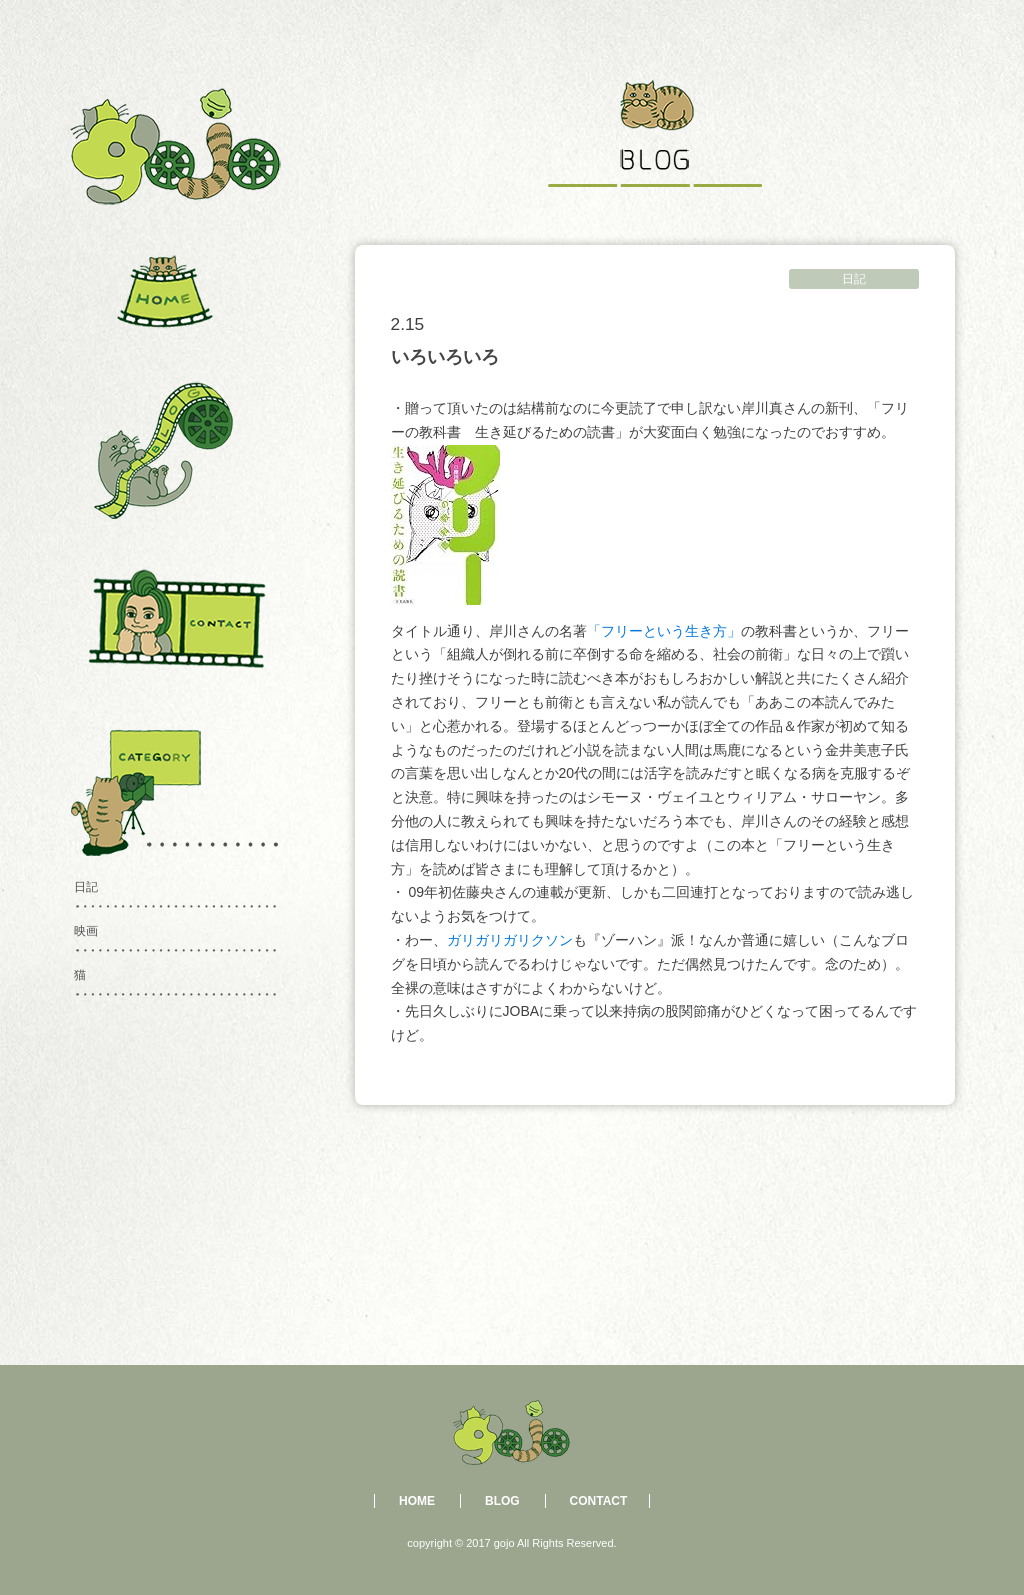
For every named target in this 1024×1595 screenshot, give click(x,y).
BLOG (502, 1501)
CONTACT (599, 1501)
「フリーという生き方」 (664, 631)
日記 (854, 279)
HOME (417, 1501)
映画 (86, 931)
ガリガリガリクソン (510, 940)
